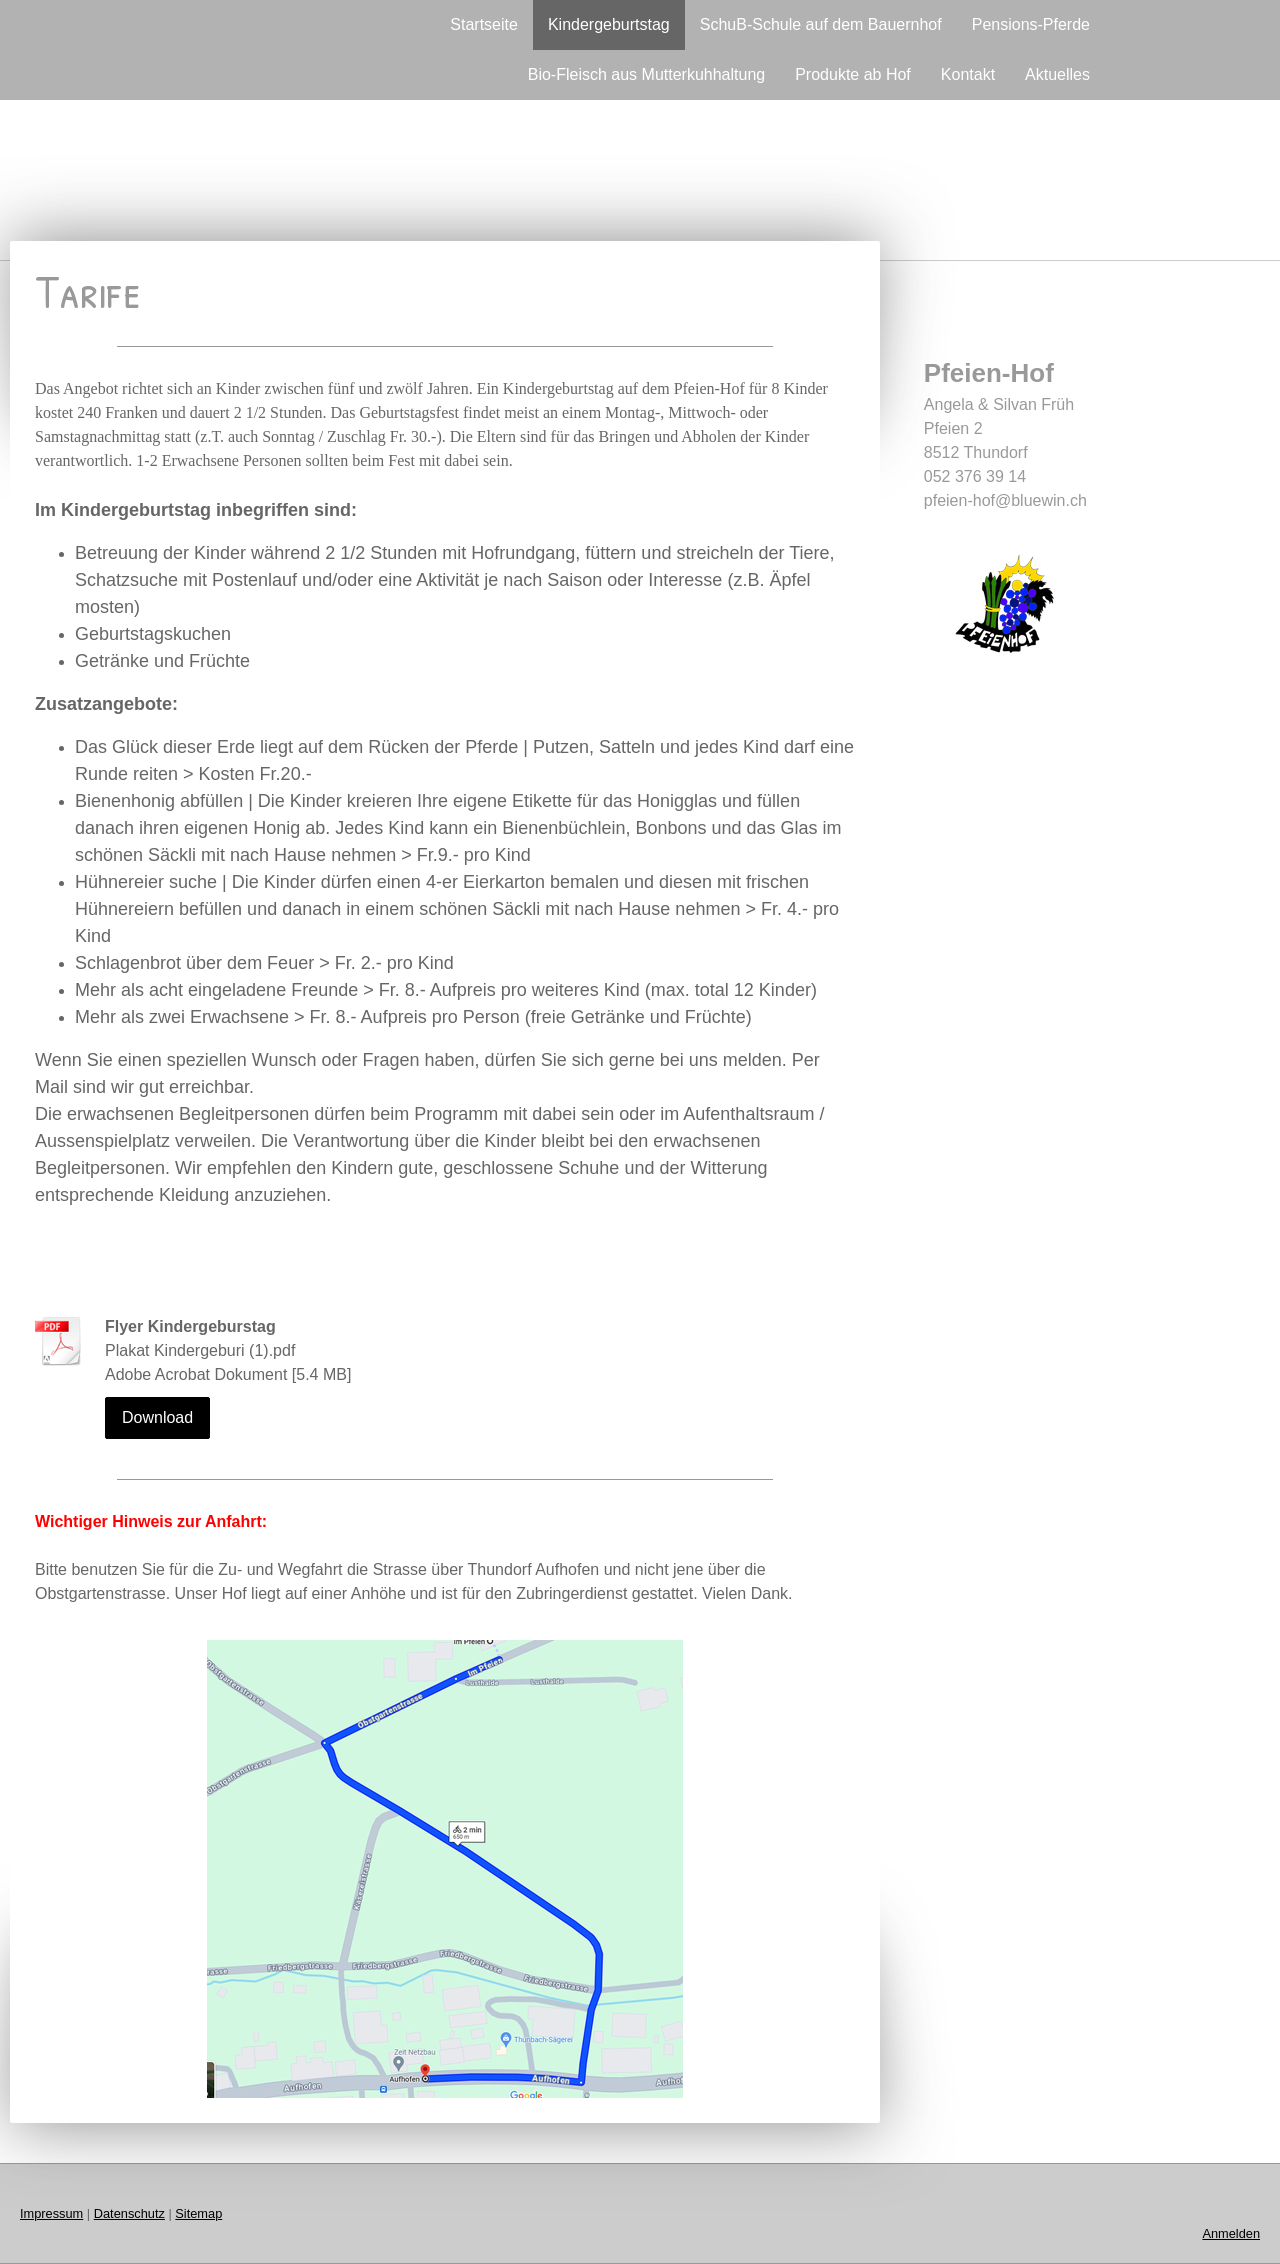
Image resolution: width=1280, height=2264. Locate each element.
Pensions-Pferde (1031, 24)
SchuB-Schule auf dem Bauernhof (821, 24)
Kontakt (968, 74)
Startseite (484, 24)
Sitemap (198, 2213)
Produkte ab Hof (853, 74)
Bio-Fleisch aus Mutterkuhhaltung (646, 74)
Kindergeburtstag (609, 24)
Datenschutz (129, 2213)
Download (157, 1417)
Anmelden (1231, 2233)
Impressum (51, 2213)
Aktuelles (1057, 74)
